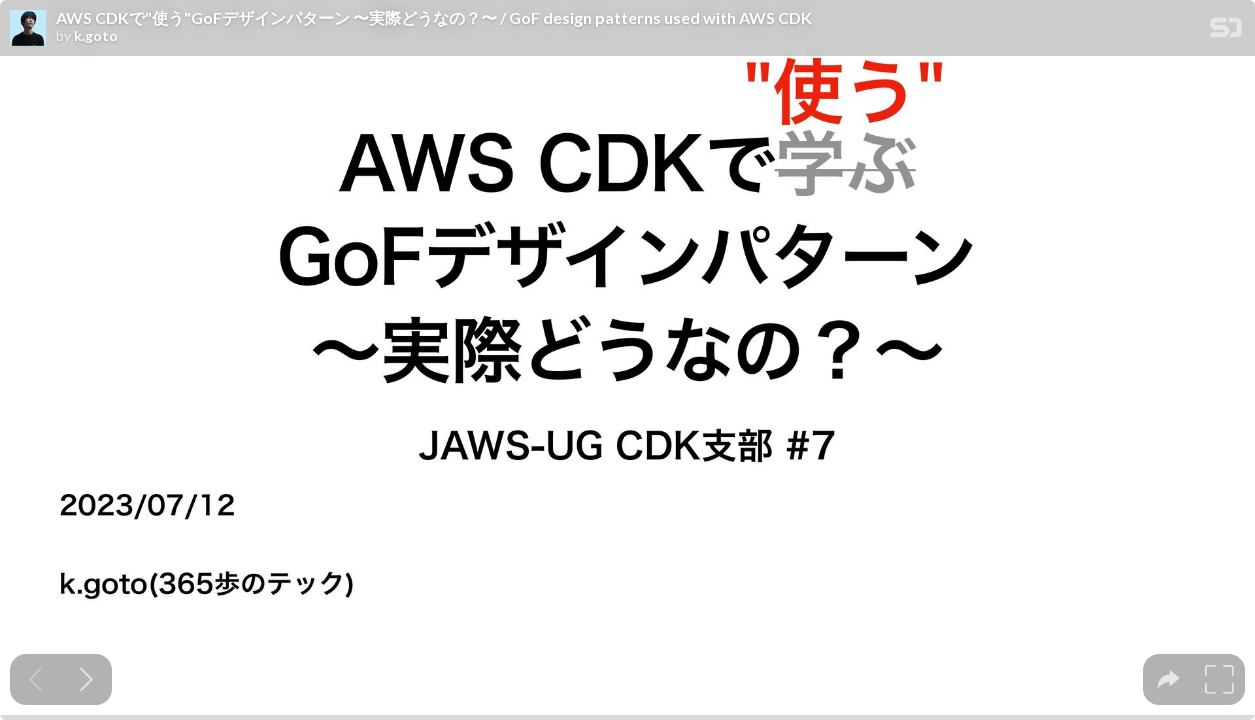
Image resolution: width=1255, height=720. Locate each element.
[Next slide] (86, 679)
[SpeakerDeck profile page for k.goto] (28, 29)
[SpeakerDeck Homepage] (1226, 31)
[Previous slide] (35, 679)
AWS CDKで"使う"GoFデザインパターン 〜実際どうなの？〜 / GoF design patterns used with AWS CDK (434, 18)
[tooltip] (1168, 679)
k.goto (96, 36)
